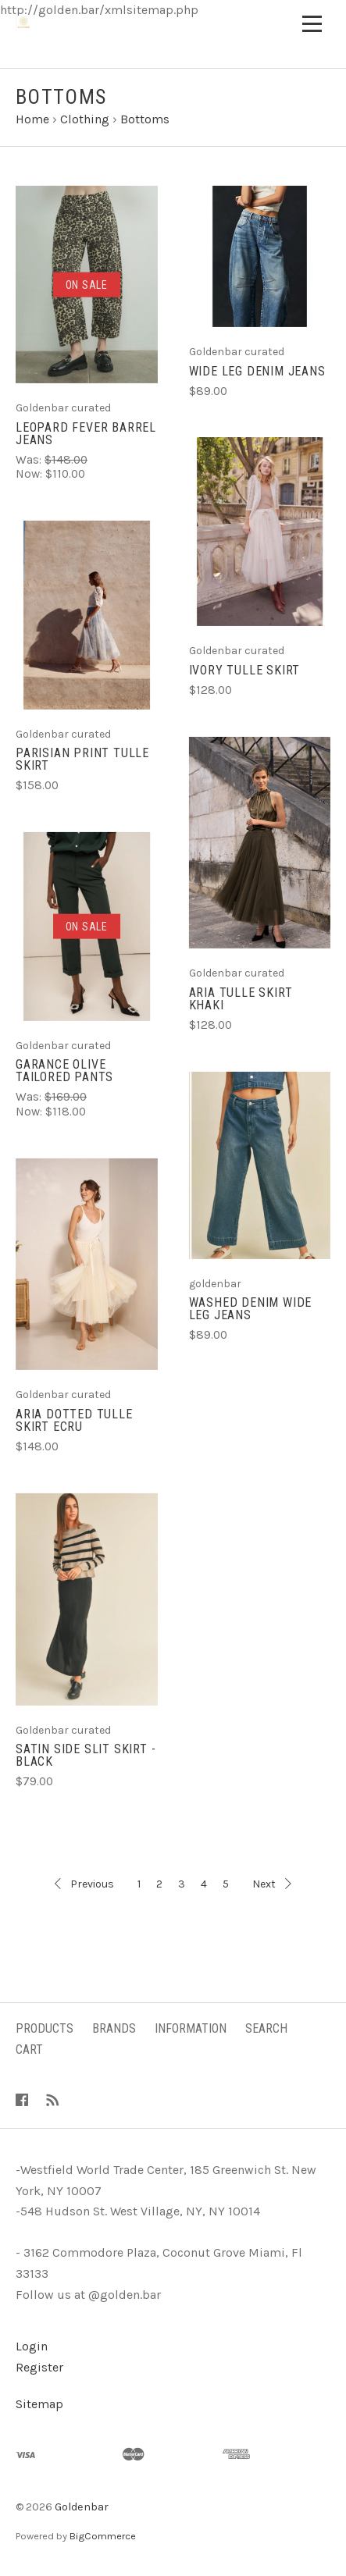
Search (266, 2028)
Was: (30, 460)
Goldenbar (82, 2507)
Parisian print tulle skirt (82, 759)
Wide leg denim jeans (257, 371)
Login (32, 2346)
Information (191, 2028)
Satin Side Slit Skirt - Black (85, 1755)
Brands (114, 2028)
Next (271, 1884)
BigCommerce (103, 2536)
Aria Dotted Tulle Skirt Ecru (74, 1420)
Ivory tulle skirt (245, 670)
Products (44, 2028)
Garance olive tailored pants (64, 1070)
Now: (30, 474)
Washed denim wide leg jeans (250, 1308)
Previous (84, 1884)
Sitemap (39, 2403)
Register (39, 2367)
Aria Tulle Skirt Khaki (241, 998)
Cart (29, 2049)
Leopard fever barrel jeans (86, 433)
